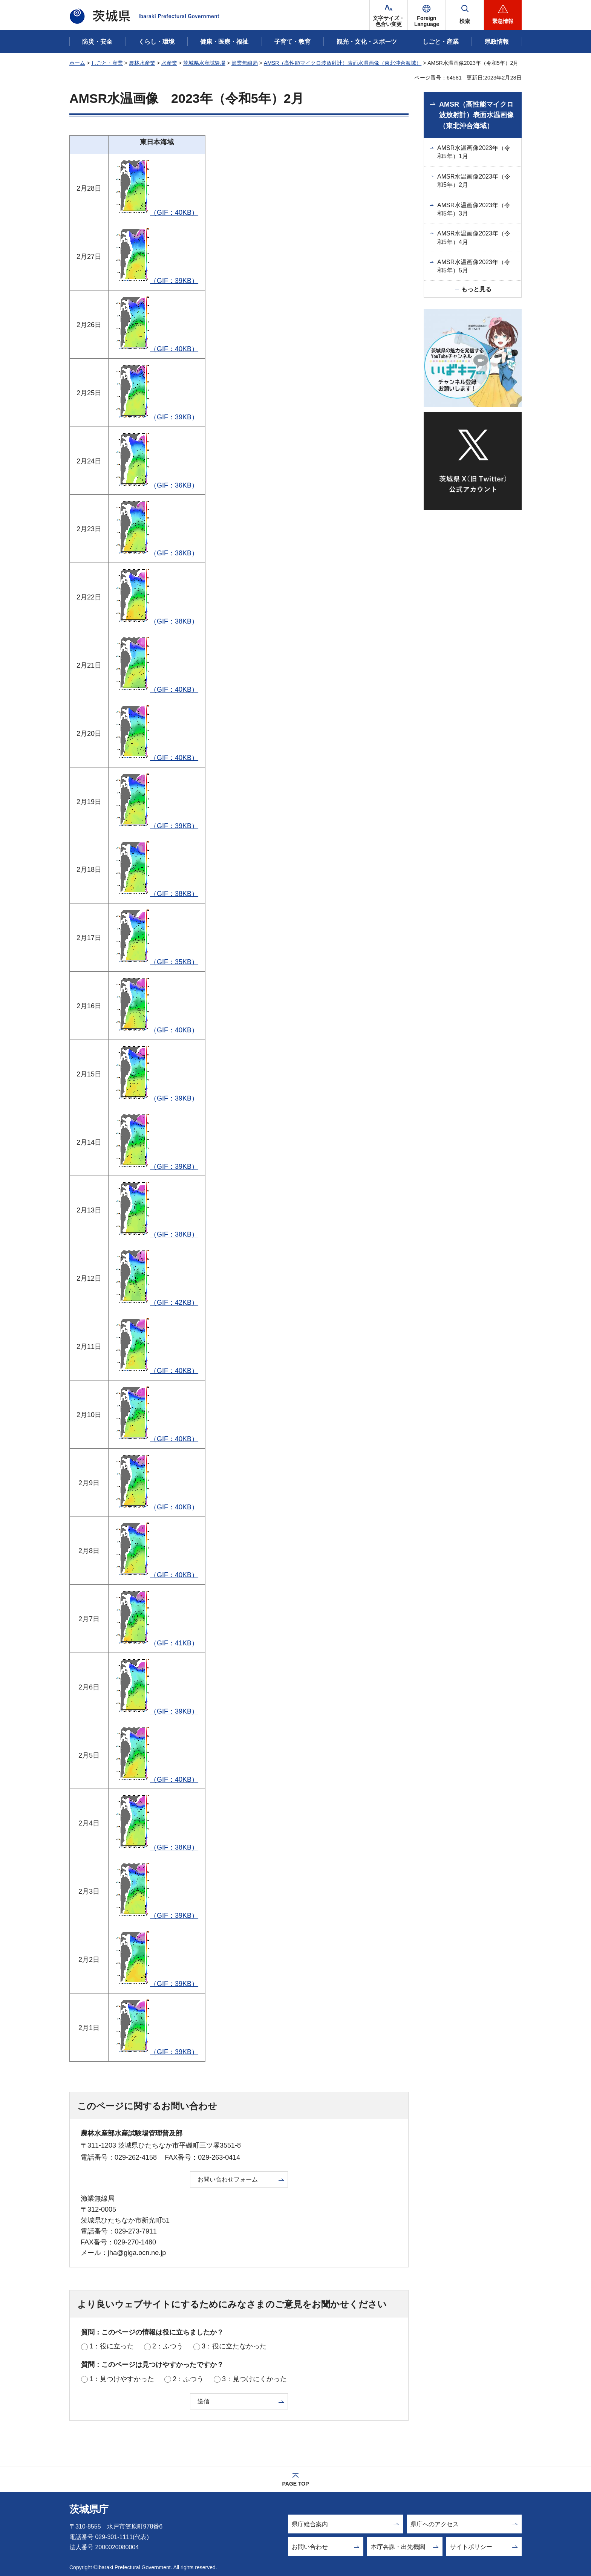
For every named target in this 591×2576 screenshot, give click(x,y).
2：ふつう (167, 2346)
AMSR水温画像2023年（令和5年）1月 (473, 152)
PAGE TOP (295, 2484)
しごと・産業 (107, 63)
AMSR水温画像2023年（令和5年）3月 (473, 209)
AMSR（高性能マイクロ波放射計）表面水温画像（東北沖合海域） (342, 63)
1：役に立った (111, 2346)
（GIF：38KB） (156, 553)
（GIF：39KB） (156, 280)
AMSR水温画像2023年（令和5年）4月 (473, 237)
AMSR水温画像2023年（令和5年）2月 (473, 180)
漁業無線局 (244, 63)
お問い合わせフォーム (228, 2179)
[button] (427, 15)
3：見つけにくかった (254, 2379)
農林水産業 (142, 63)
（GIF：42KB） (156, 1302)
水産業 (169, 63)
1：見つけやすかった (121, 2379)
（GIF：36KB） (156, 485)
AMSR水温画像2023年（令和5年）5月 (473, 266)
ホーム (77, 63)
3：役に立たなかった (234, 2346)
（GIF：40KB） (156, 212)
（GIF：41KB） (156, 1643)
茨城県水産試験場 (204, 63)
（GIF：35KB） (156, 962)
